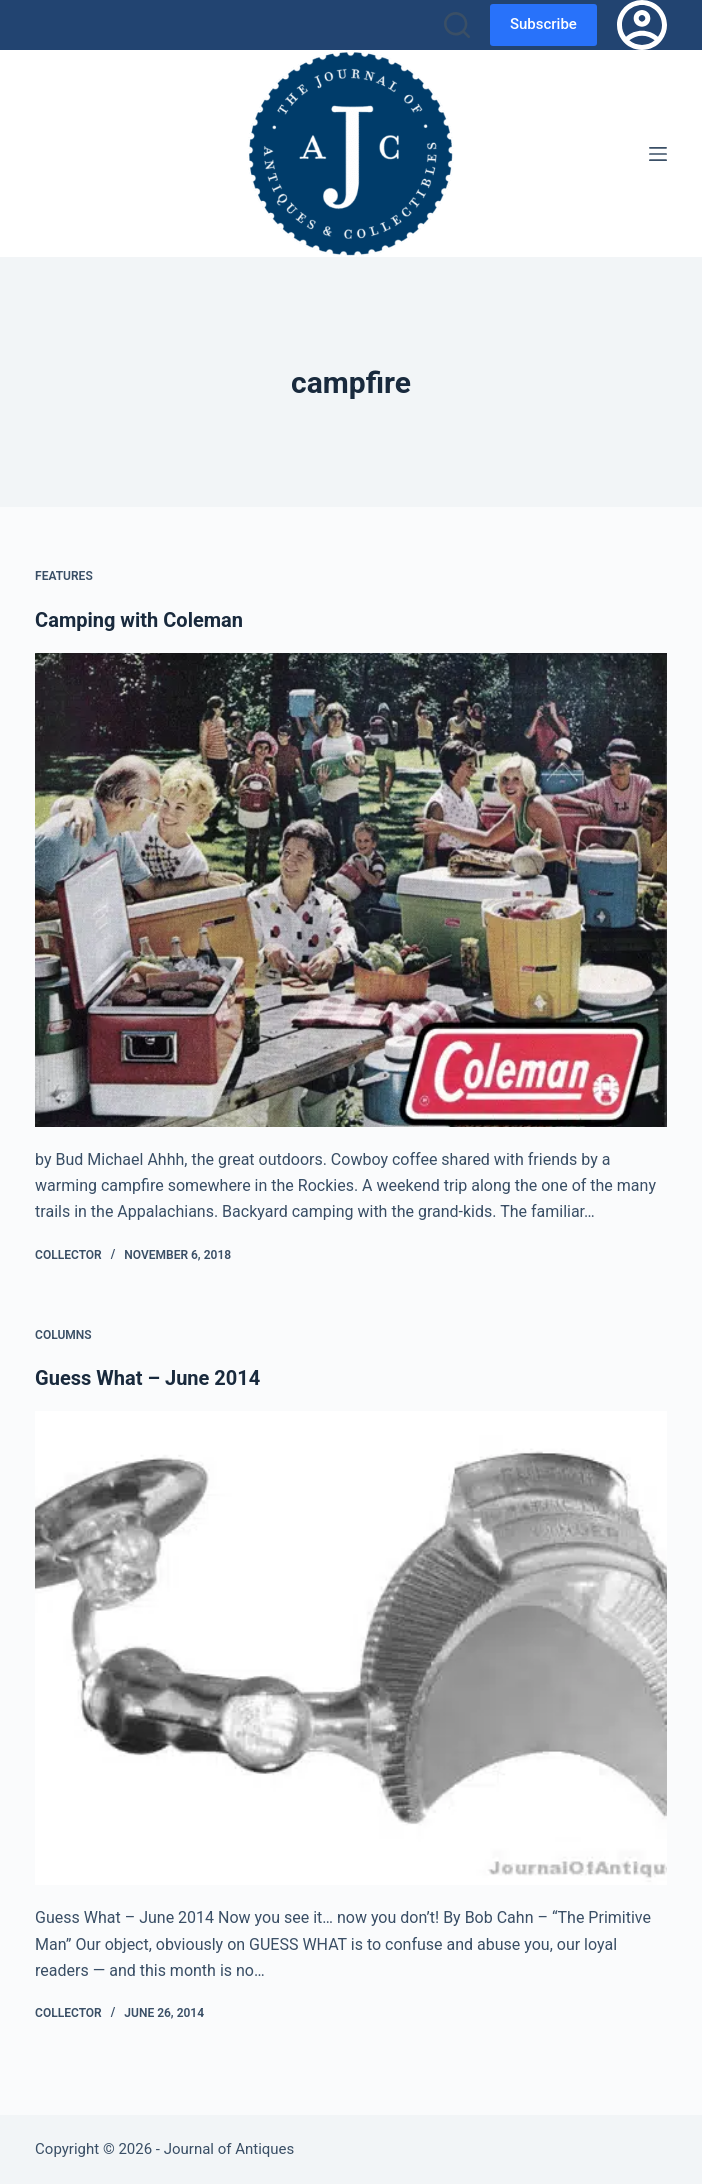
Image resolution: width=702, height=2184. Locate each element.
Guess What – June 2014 (147, 1378)
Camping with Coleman (139, 620)
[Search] (457, 25)
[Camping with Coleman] (351, 890)
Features (64, 576)
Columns (63, 1335)
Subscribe (543, 24)
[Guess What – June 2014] (351, 1648)
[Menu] (658, 154)
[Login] (642, 25)
